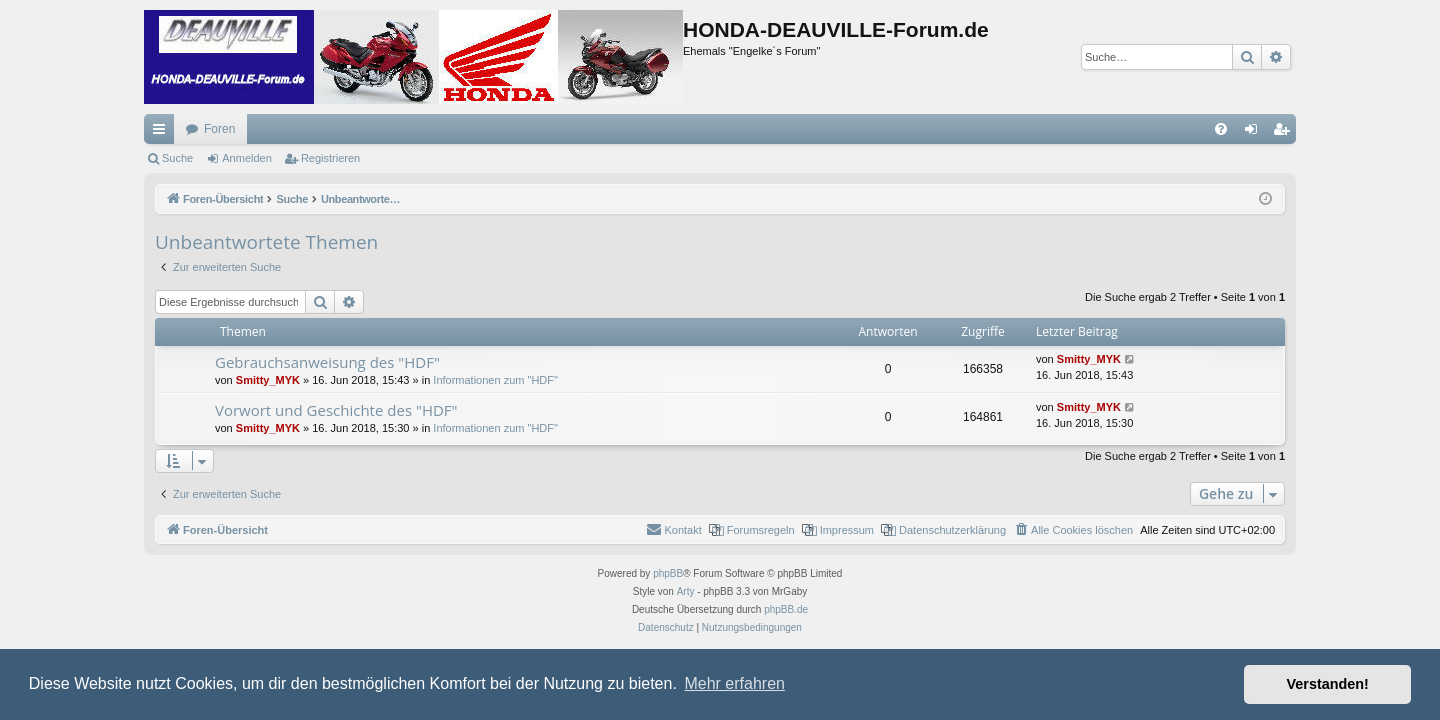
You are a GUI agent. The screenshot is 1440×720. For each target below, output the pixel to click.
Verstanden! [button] (1328, 684)
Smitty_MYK (268, 380)
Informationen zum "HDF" (495, 380)
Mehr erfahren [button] (734, 683)
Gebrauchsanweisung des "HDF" (327, 362)
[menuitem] (1221, 129)
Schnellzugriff (163, 133)
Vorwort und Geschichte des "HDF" (336, 410)
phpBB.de (786, 609)
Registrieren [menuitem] (1285, 133)
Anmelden (247, 158)
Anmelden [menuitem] (1255, 133)
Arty (686, 591)
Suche (177, 158)
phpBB (668, 573)
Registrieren (330, 158)
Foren (219, 129)
